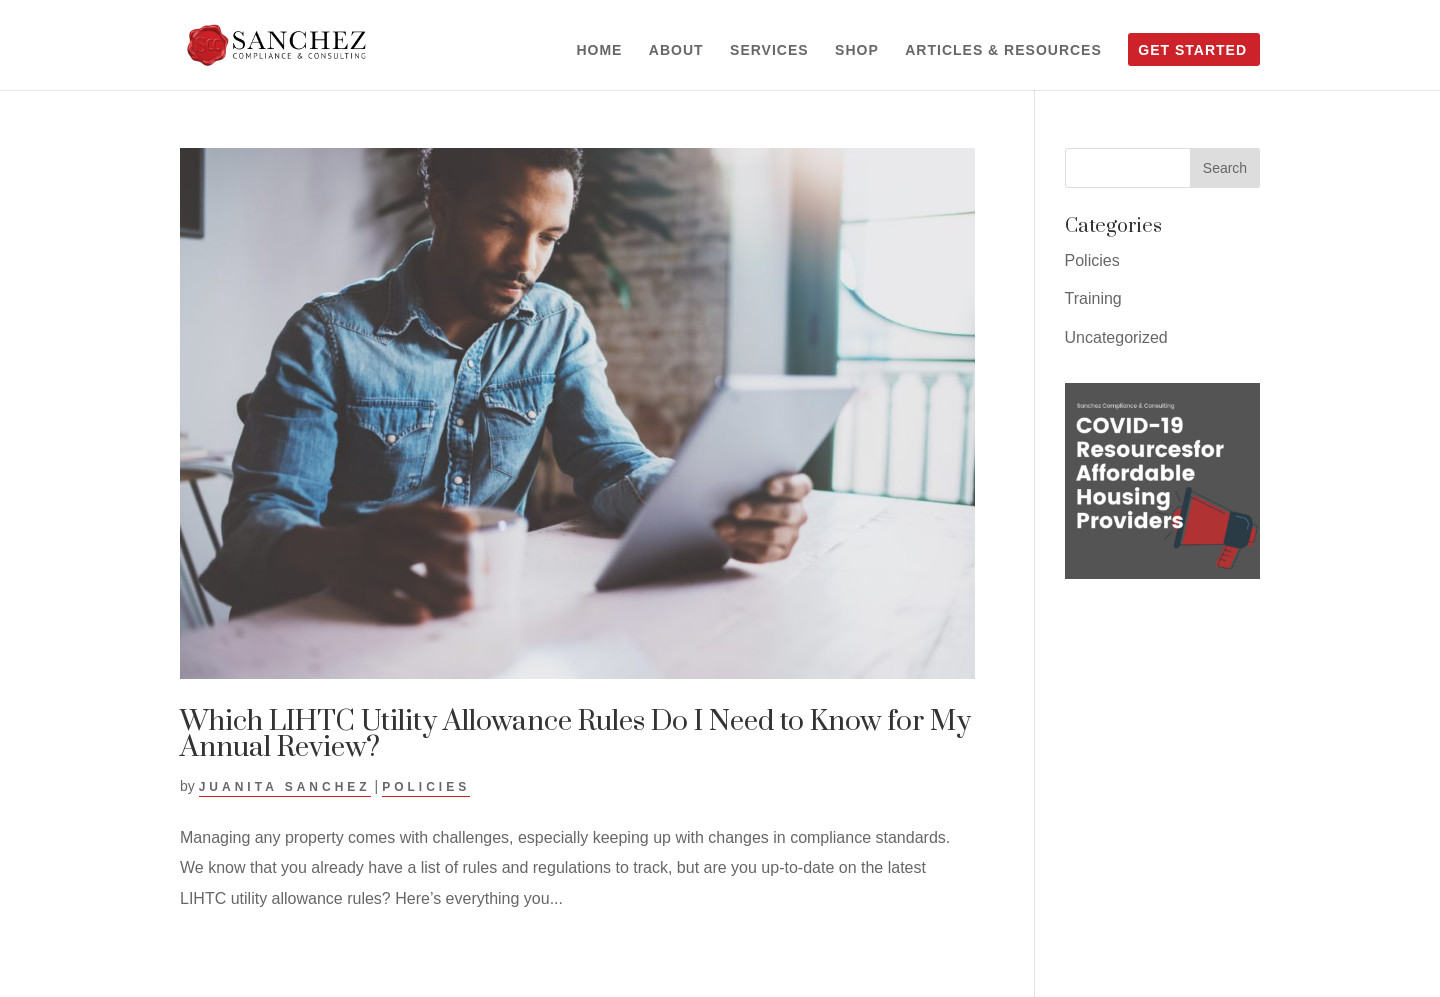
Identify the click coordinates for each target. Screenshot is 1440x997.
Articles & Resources (1003, 50)
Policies (426, 787)
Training (1093, 298)
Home (599, 50)
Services (769, 50)
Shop (857, 50)
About (676, 50)
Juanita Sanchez (285, 787)
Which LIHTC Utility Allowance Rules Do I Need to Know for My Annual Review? (575, 734)
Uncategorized (1116, 337)
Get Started (1192, 50)
